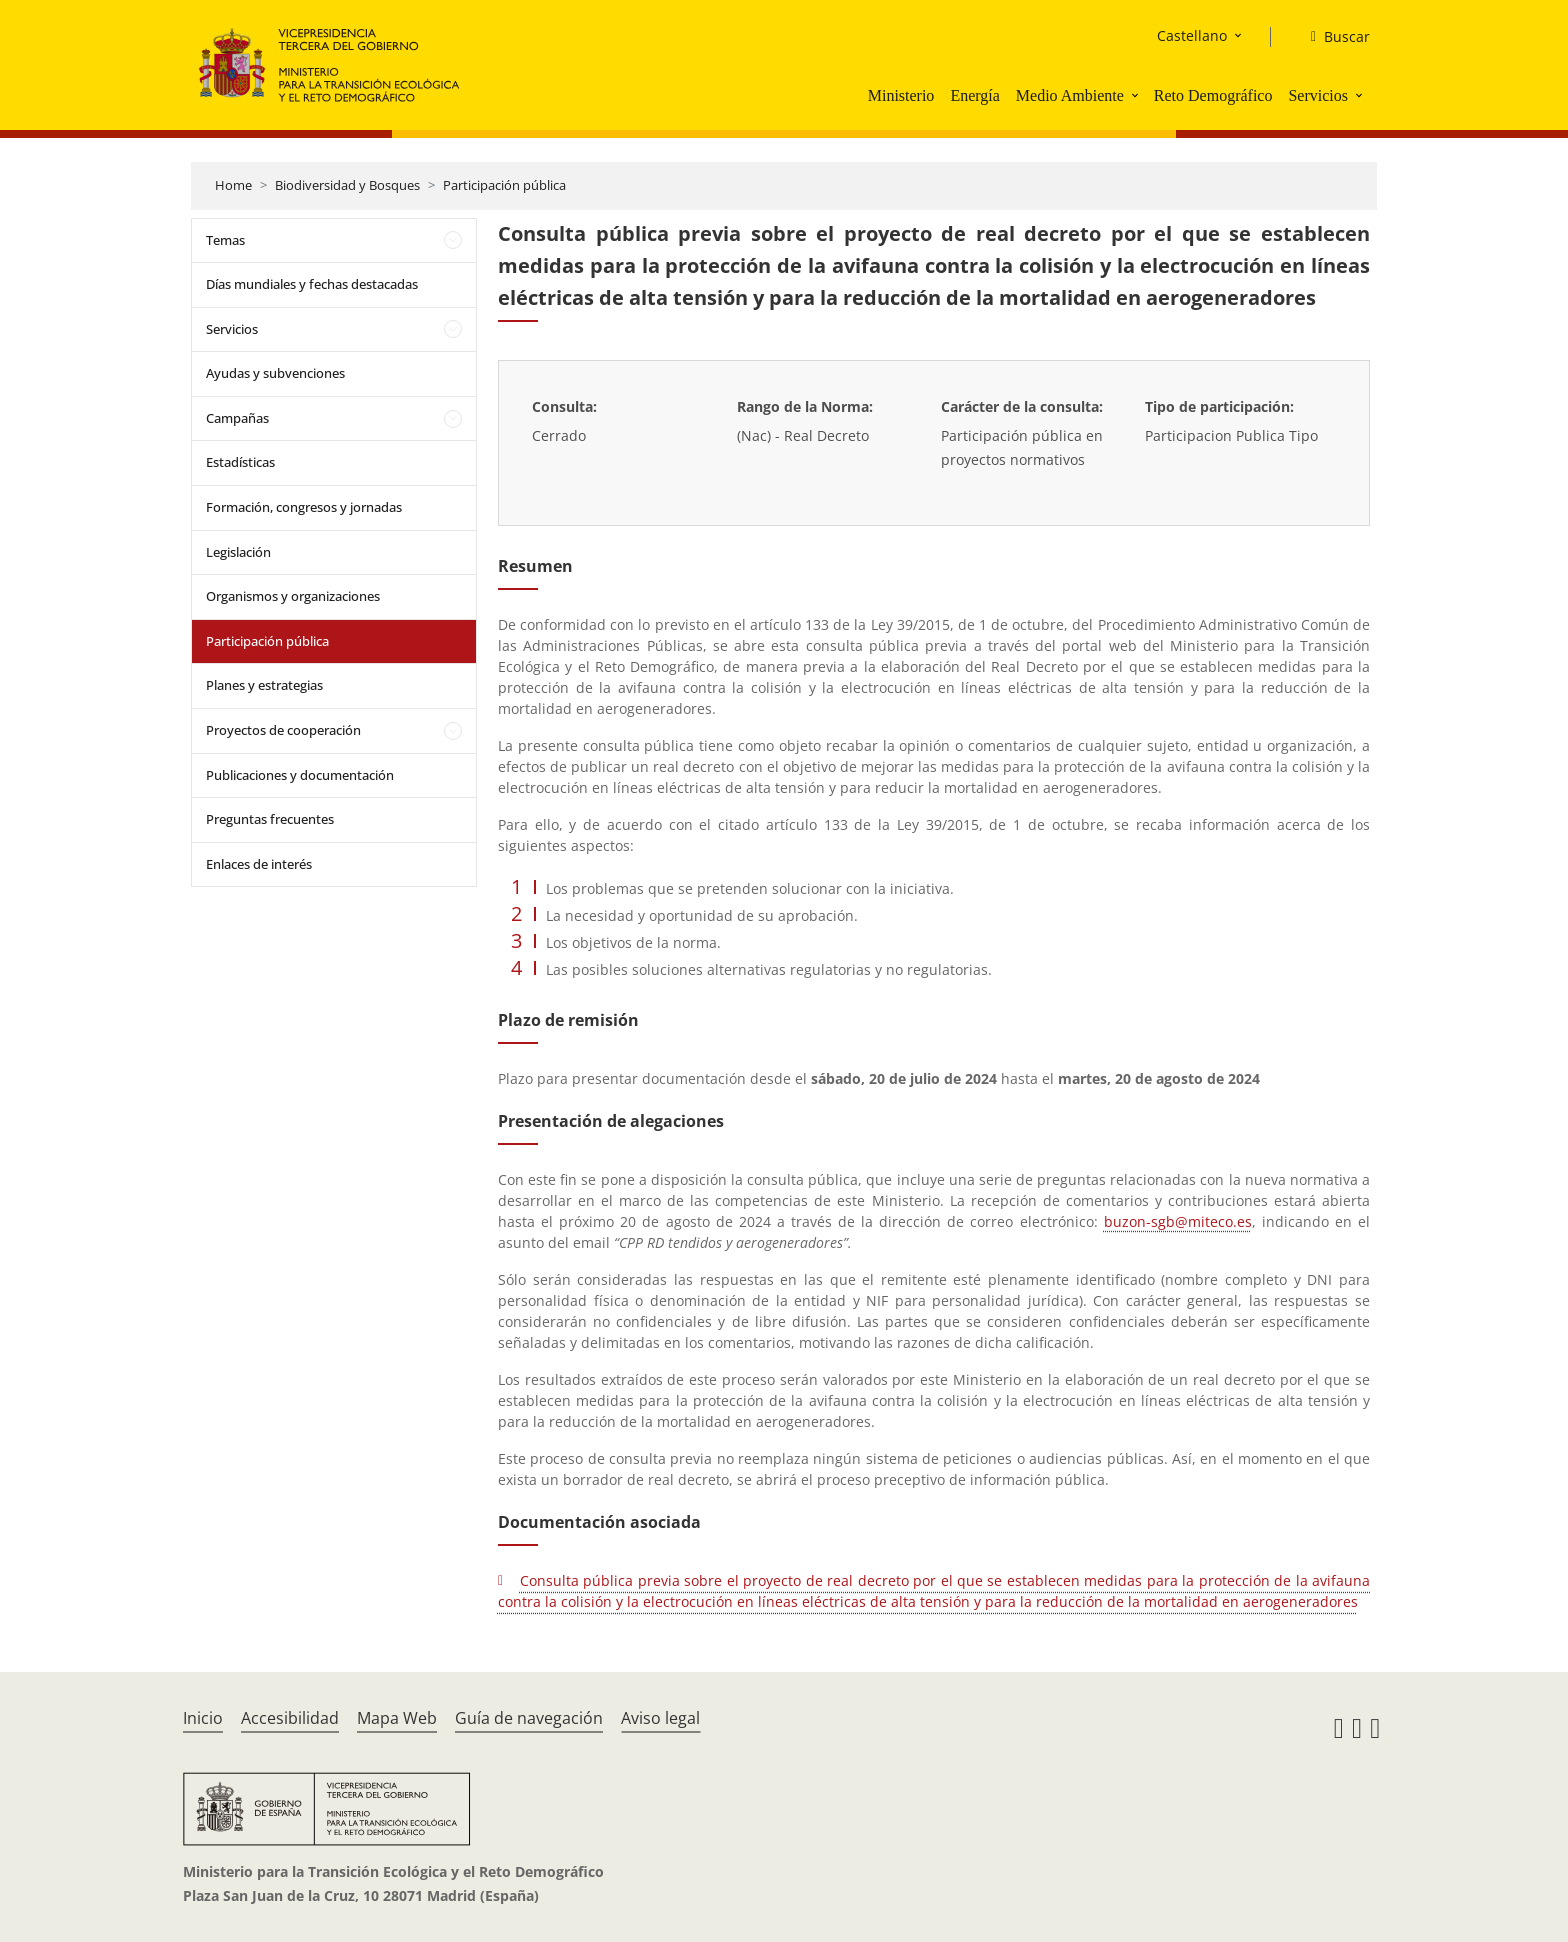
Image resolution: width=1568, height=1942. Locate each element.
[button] (1137, 95)
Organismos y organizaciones (293, 596)
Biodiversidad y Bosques (347, 185)
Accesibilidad (290, 1718)
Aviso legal (660, 1718)
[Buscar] (1332, 37)
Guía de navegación (529, 1718)
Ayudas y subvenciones (275, 373)
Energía (974, 95)
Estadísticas (240, 462)
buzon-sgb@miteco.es (1178, 1221)
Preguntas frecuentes (270, 819)
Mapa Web (397, 1718)
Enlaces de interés (259, 864)
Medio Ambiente (1070, 95)
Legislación (238, 552)
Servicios (1318, 95)
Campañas (237, 418)
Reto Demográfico (1213, 95)
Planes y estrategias (264, 685)
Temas (225, 240)
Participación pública (504, 185)
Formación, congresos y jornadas (304, 507)
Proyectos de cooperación (283, 730)
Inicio (203, 1718)
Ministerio (901, 95)
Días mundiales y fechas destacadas (312, 284)
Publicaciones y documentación (300, 775)
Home (233, 185)
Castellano (1192, 35)
